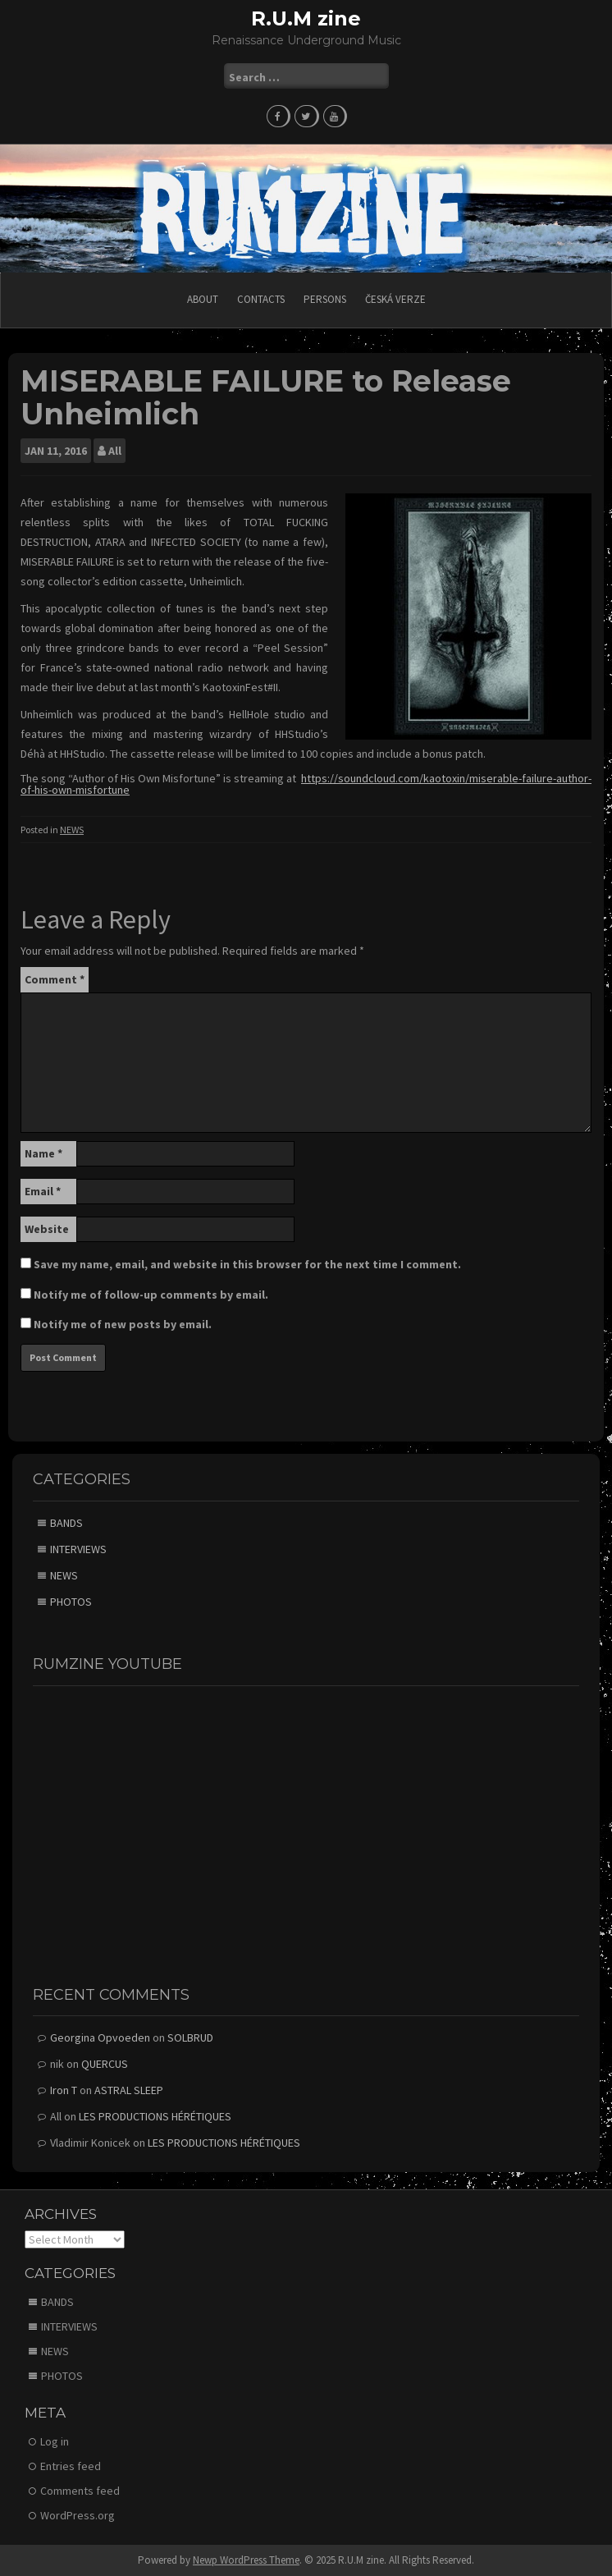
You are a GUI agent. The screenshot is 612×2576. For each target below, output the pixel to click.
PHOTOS (71, 1601)
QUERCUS (104, 2063)
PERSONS (325, 299)
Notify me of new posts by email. (123, 1324)
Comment (54, 979)
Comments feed (80, 2490)
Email (43, 1191)
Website (47, 1229)
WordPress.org (77, 2515)
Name (43, 1153)
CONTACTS (261, 299)
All (114, 450)
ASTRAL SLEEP (128, 2090)
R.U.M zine (306, 18)
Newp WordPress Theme (246, 2560)
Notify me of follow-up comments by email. (151, 1294)
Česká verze (395, 299)
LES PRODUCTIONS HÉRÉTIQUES (155, 2116)
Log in (54, 2441)
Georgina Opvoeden (100, 2037)
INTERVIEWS (78, 1549)
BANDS (66, 1522)
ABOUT (202, 299)
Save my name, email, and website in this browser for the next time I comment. (247, 1264)
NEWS (72, 829)
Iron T (63, 2090)
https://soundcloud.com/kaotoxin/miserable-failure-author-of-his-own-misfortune (306, 784)
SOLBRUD (190, 2037)
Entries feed (70, 2466)
